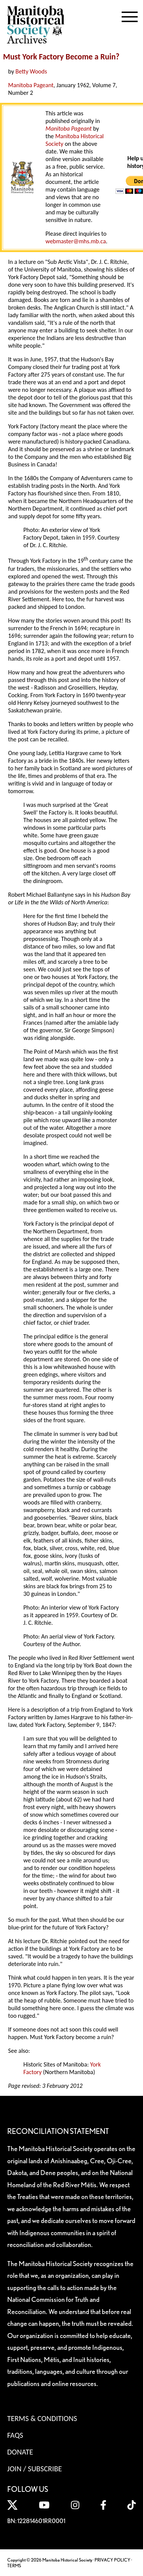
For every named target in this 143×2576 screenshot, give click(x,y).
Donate (20, 2451)
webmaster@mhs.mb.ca (75, 241)
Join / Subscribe (34, 2468)
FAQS (15, 2435)
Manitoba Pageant (30, 85)
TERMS (14, 2565)
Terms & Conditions (42, 2418)
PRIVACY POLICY (112, 2560)
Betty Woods (31, 71)
